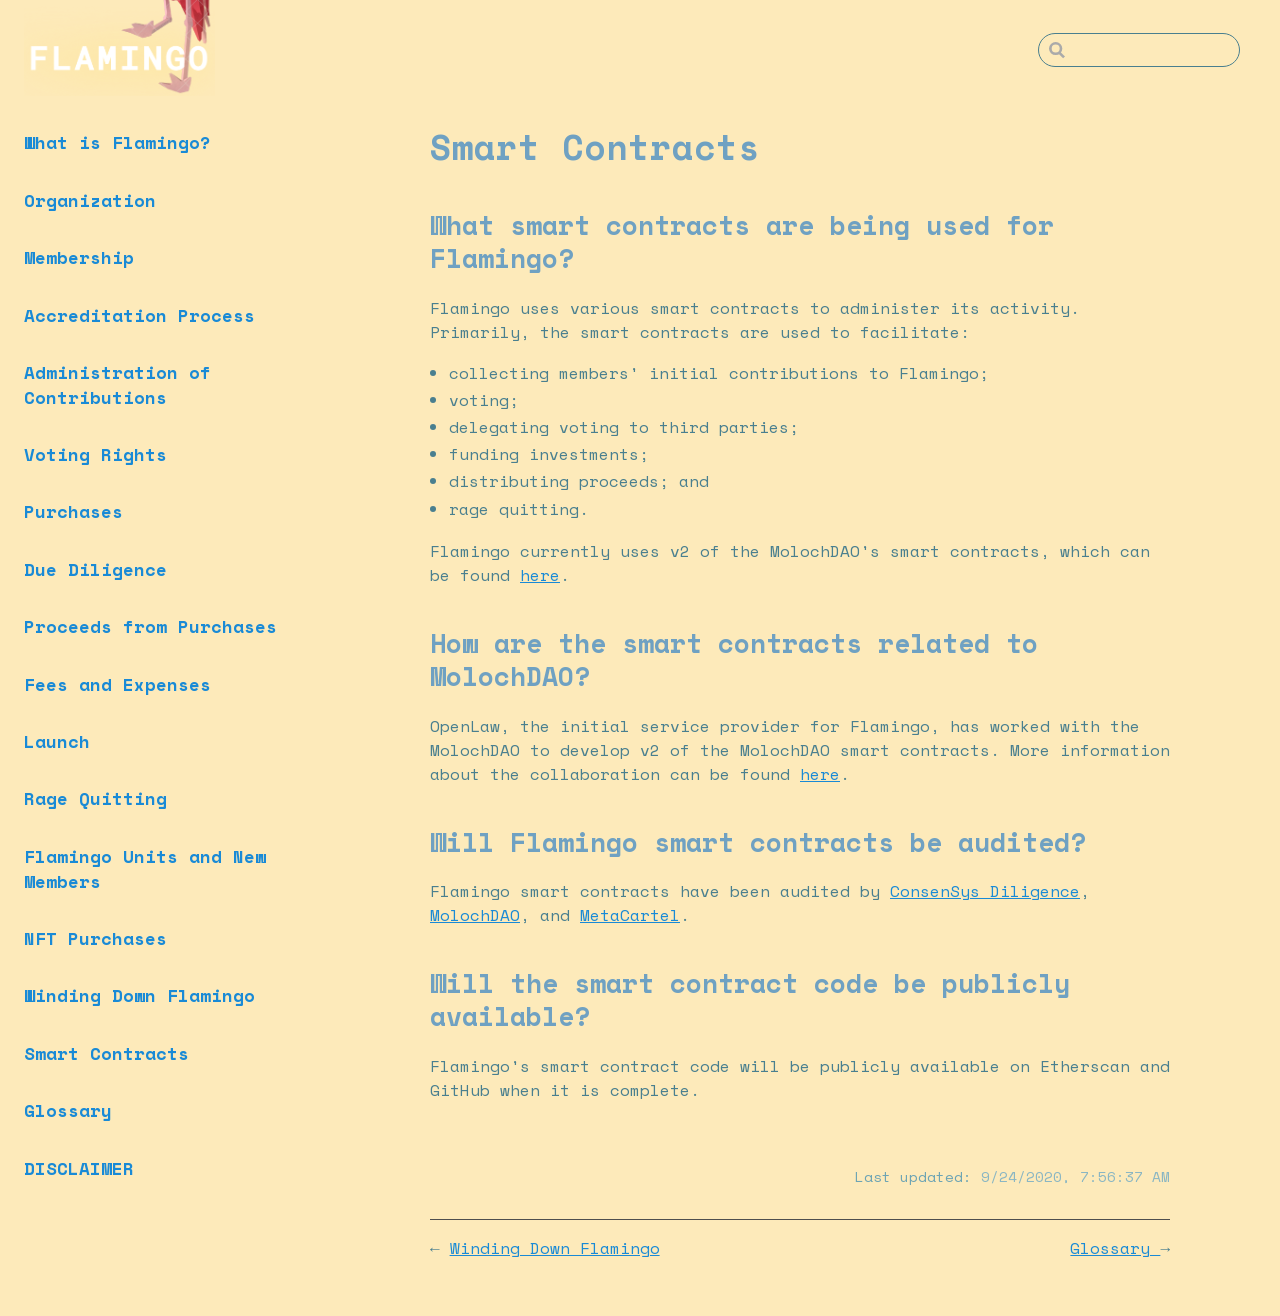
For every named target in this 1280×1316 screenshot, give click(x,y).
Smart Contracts (106, 1053)
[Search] (1139, 50)
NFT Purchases (95, 938)
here (540, 575)
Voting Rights (95, 454)
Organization (90, 200)
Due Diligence (95, 569)
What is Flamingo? (117, 142)
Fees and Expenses (117, 684)
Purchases (73, 511)
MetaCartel (630, 915)
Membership (79, 257)
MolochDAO (475, 915)
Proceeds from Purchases (150, 626)
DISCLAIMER (79, 1168)
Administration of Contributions (117, 384)
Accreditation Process (139, 315)
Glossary (68, 1110)
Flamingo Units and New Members (145, 868)
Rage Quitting (95, 798)
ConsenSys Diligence (985, 891)
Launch (57, 741)
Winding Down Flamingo (139, 995)
